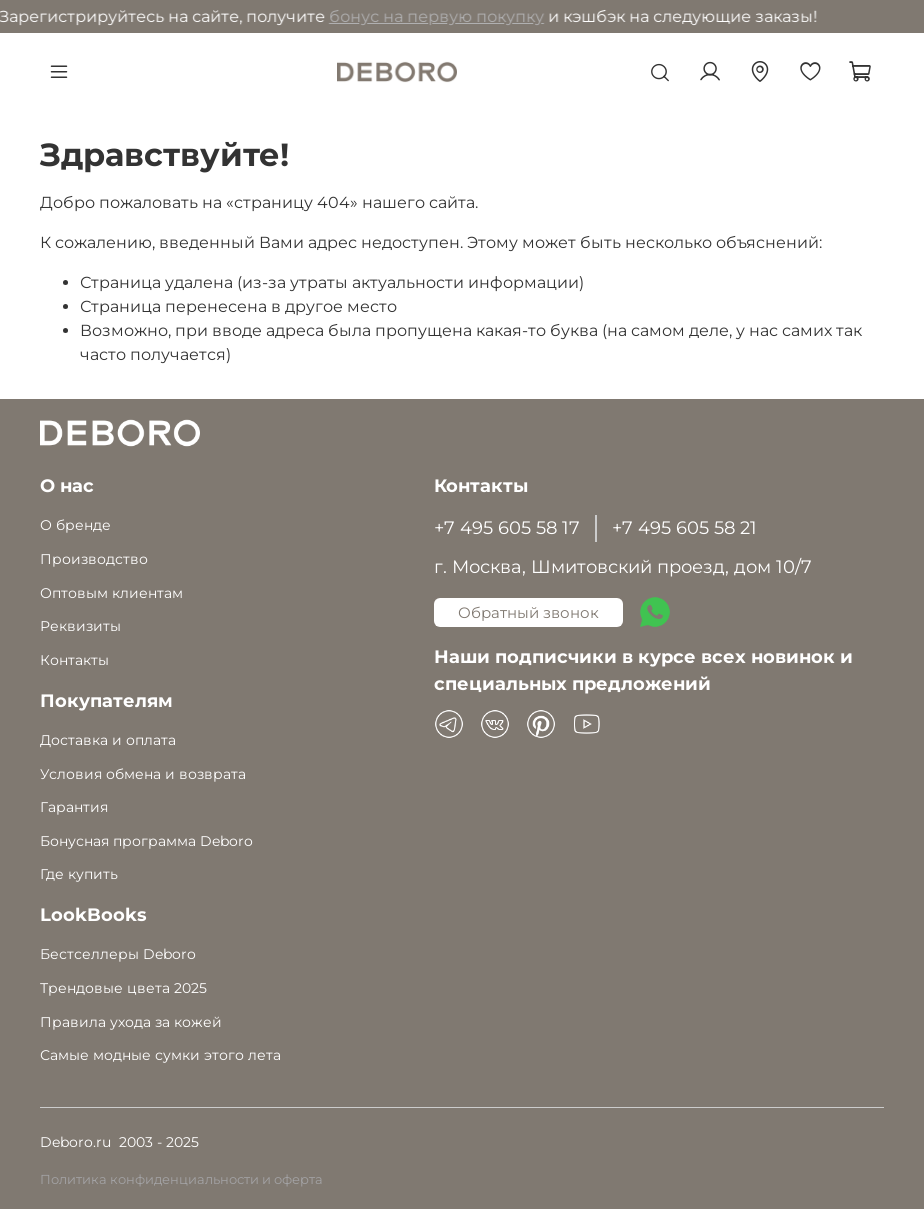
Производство (94, 559)
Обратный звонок (528, 612)
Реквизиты (80, 626)
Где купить (79, 874)
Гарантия (74, 807)
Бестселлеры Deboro (118, 954)
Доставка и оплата (108, 740)
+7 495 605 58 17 (507, 527)
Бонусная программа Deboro (146, 841)
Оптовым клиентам (111, 593)
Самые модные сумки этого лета (160, 1055)
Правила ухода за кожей (131, 1022)
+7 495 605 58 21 (684, 527)
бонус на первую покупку (230, 16)
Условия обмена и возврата (143, 774)
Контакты (74, 660)
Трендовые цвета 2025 (123, 988)
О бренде (75, 525)
